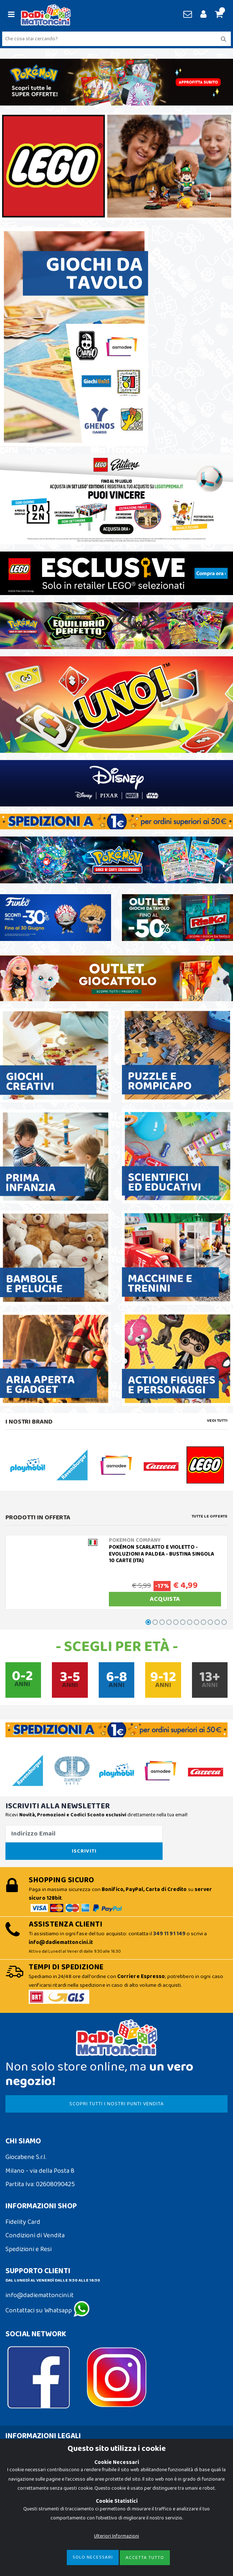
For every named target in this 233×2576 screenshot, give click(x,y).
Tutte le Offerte (210, 1516)
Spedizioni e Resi (28, 2249)
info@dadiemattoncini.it (39, 2295)
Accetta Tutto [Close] (145, 2557)
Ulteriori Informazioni (116, 2536)
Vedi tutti (217, 1421)
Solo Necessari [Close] (93, 2557)
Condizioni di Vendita (35, 2235)
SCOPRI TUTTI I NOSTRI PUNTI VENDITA (116, 2104)
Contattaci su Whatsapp (47, 2310)
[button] (218, 15)
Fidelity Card (22, 2222)
